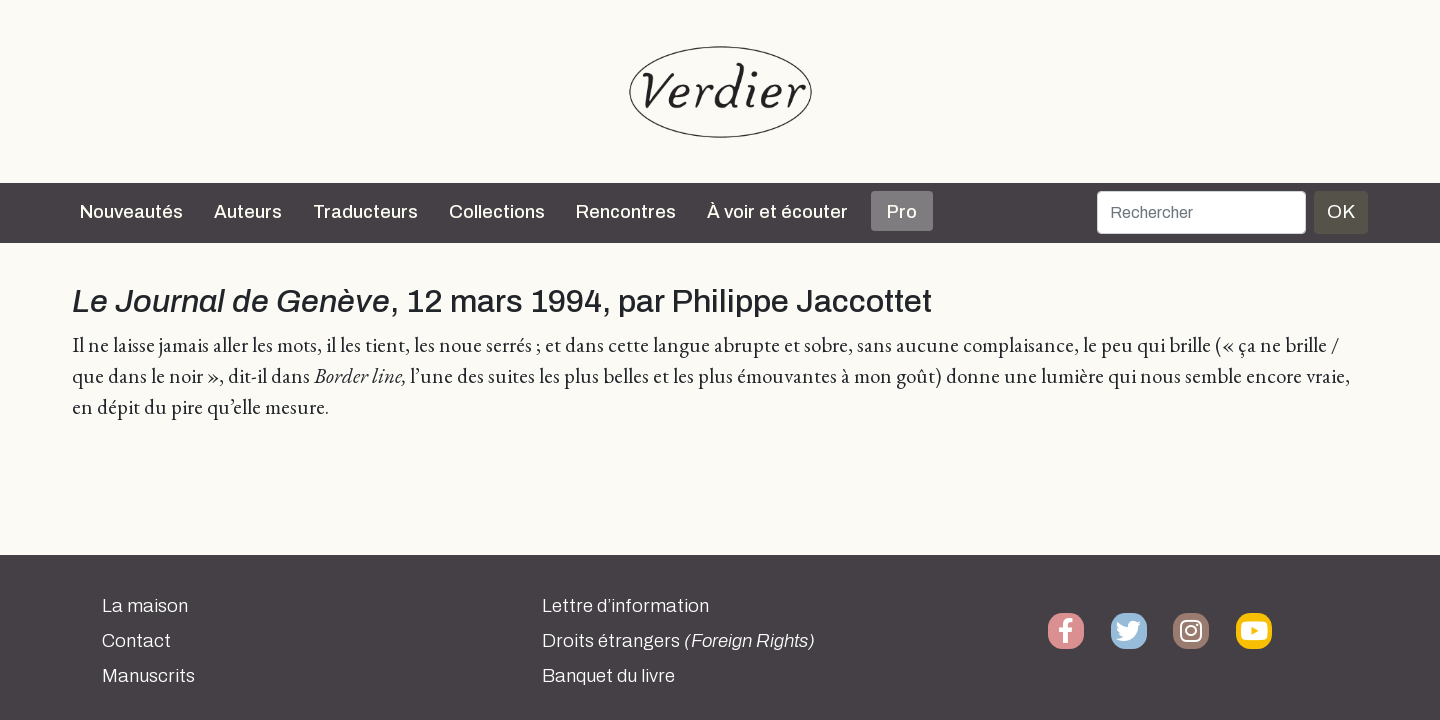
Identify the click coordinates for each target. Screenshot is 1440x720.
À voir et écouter (777, 212)
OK (1341, 211)
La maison (145, 606)
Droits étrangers (678, 641)
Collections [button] (497, 212)
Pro (902, 212)
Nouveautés (131, 212)
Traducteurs (365, 212)
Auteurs (248, 212)
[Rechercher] (1201, 212)
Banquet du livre (608, 676)
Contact (136, 641)
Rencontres (626, 212)
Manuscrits (148, 676)
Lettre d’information (625, 606)
